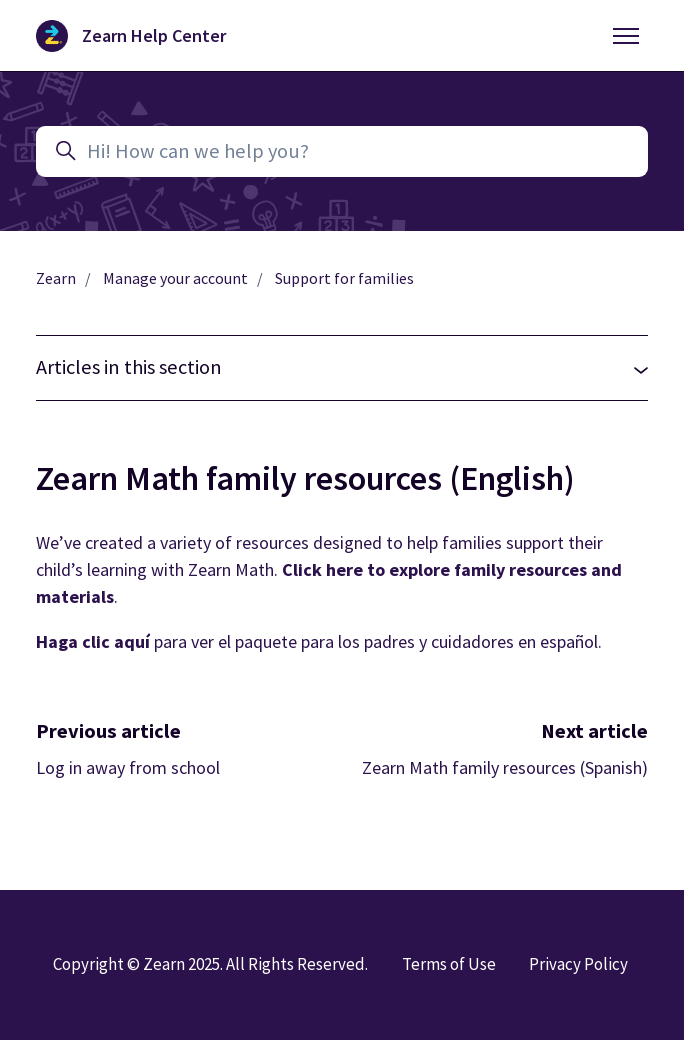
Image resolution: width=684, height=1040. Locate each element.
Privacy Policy (578, 964)
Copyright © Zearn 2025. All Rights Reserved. (210, 964)
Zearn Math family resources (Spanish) (505, 767)
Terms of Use (449, 964)
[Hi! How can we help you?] (342, 151)
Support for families (344, 278)
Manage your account (175, 278)
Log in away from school (128, 767)
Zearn (56, 278)
